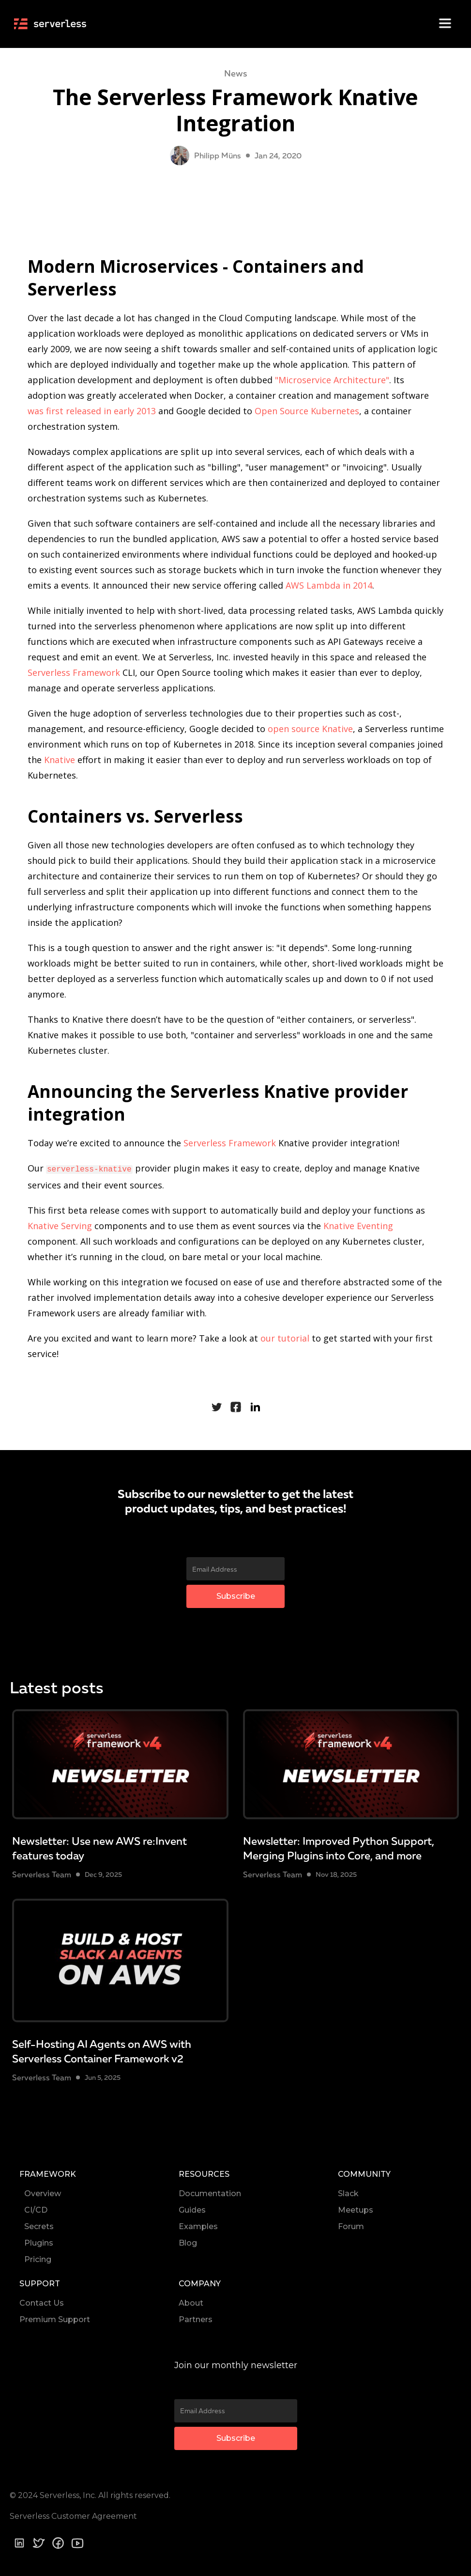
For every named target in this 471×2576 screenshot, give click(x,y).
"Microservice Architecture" (332, 380)
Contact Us (41, 2302)
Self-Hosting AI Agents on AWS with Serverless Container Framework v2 (101, 2050)
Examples (198, 2225)
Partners (196, 2318)
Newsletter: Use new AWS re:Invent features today (99, 1847)
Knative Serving (60, 1225)
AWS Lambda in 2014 (329, 585)
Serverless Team (41, 1873)
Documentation (210, 2192)
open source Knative (310, 728)
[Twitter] (38, 2542)
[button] (441, 24)
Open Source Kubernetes (307, 411)
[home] (54, 23)
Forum (351, 2225)
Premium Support (54, 2318)
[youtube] (77, 2542)
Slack (348, 2192)
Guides (192, 2209)
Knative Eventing (358, 1225)
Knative (59, 759)
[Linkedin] (19, 2542)
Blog (188, 2242)
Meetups (355, 2209)
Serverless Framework (74, 672)
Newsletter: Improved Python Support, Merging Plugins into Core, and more (338, 1847)
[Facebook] (58, 2541)
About (191, 2302)
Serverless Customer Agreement (73, 2515)
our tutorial (284, 1337)
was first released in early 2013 (92, 411)
